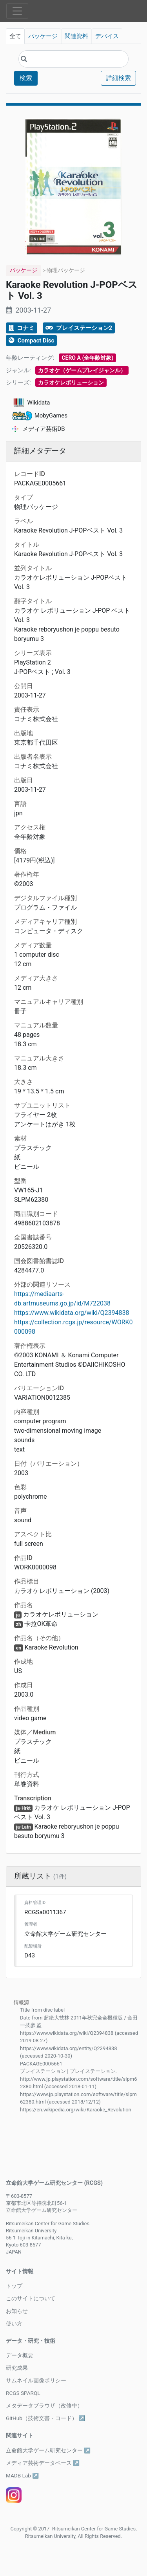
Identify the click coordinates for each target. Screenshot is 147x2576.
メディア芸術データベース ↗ (43, 2463)
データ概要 (19, 2355)
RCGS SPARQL (23, 2393)
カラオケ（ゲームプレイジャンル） (82, 370)
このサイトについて (30, 2298)
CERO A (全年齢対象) (87, 358)
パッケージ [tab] (43, 36)
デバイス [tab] (107, 36)
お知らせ (17, 2311)
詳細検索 (118, 78)
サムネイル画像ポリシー (36, 2380)
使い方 (14, 2323)
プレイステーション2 (78, 327)
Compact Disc (31, 340)
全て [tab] (15, 36)
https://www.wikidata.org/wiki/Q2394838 (71, 1312)
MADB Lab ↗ (22, 2475)
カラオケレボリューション (71, 382)
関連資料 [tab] (76, 36)
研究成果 (17, 2368)
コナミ (21, 327)
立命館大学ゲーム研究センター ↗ (48, 2450)
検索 (26, 78)
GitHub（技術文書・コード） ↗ (45, 2418)
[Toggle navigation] (17, 11)
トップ (14, 2286)
